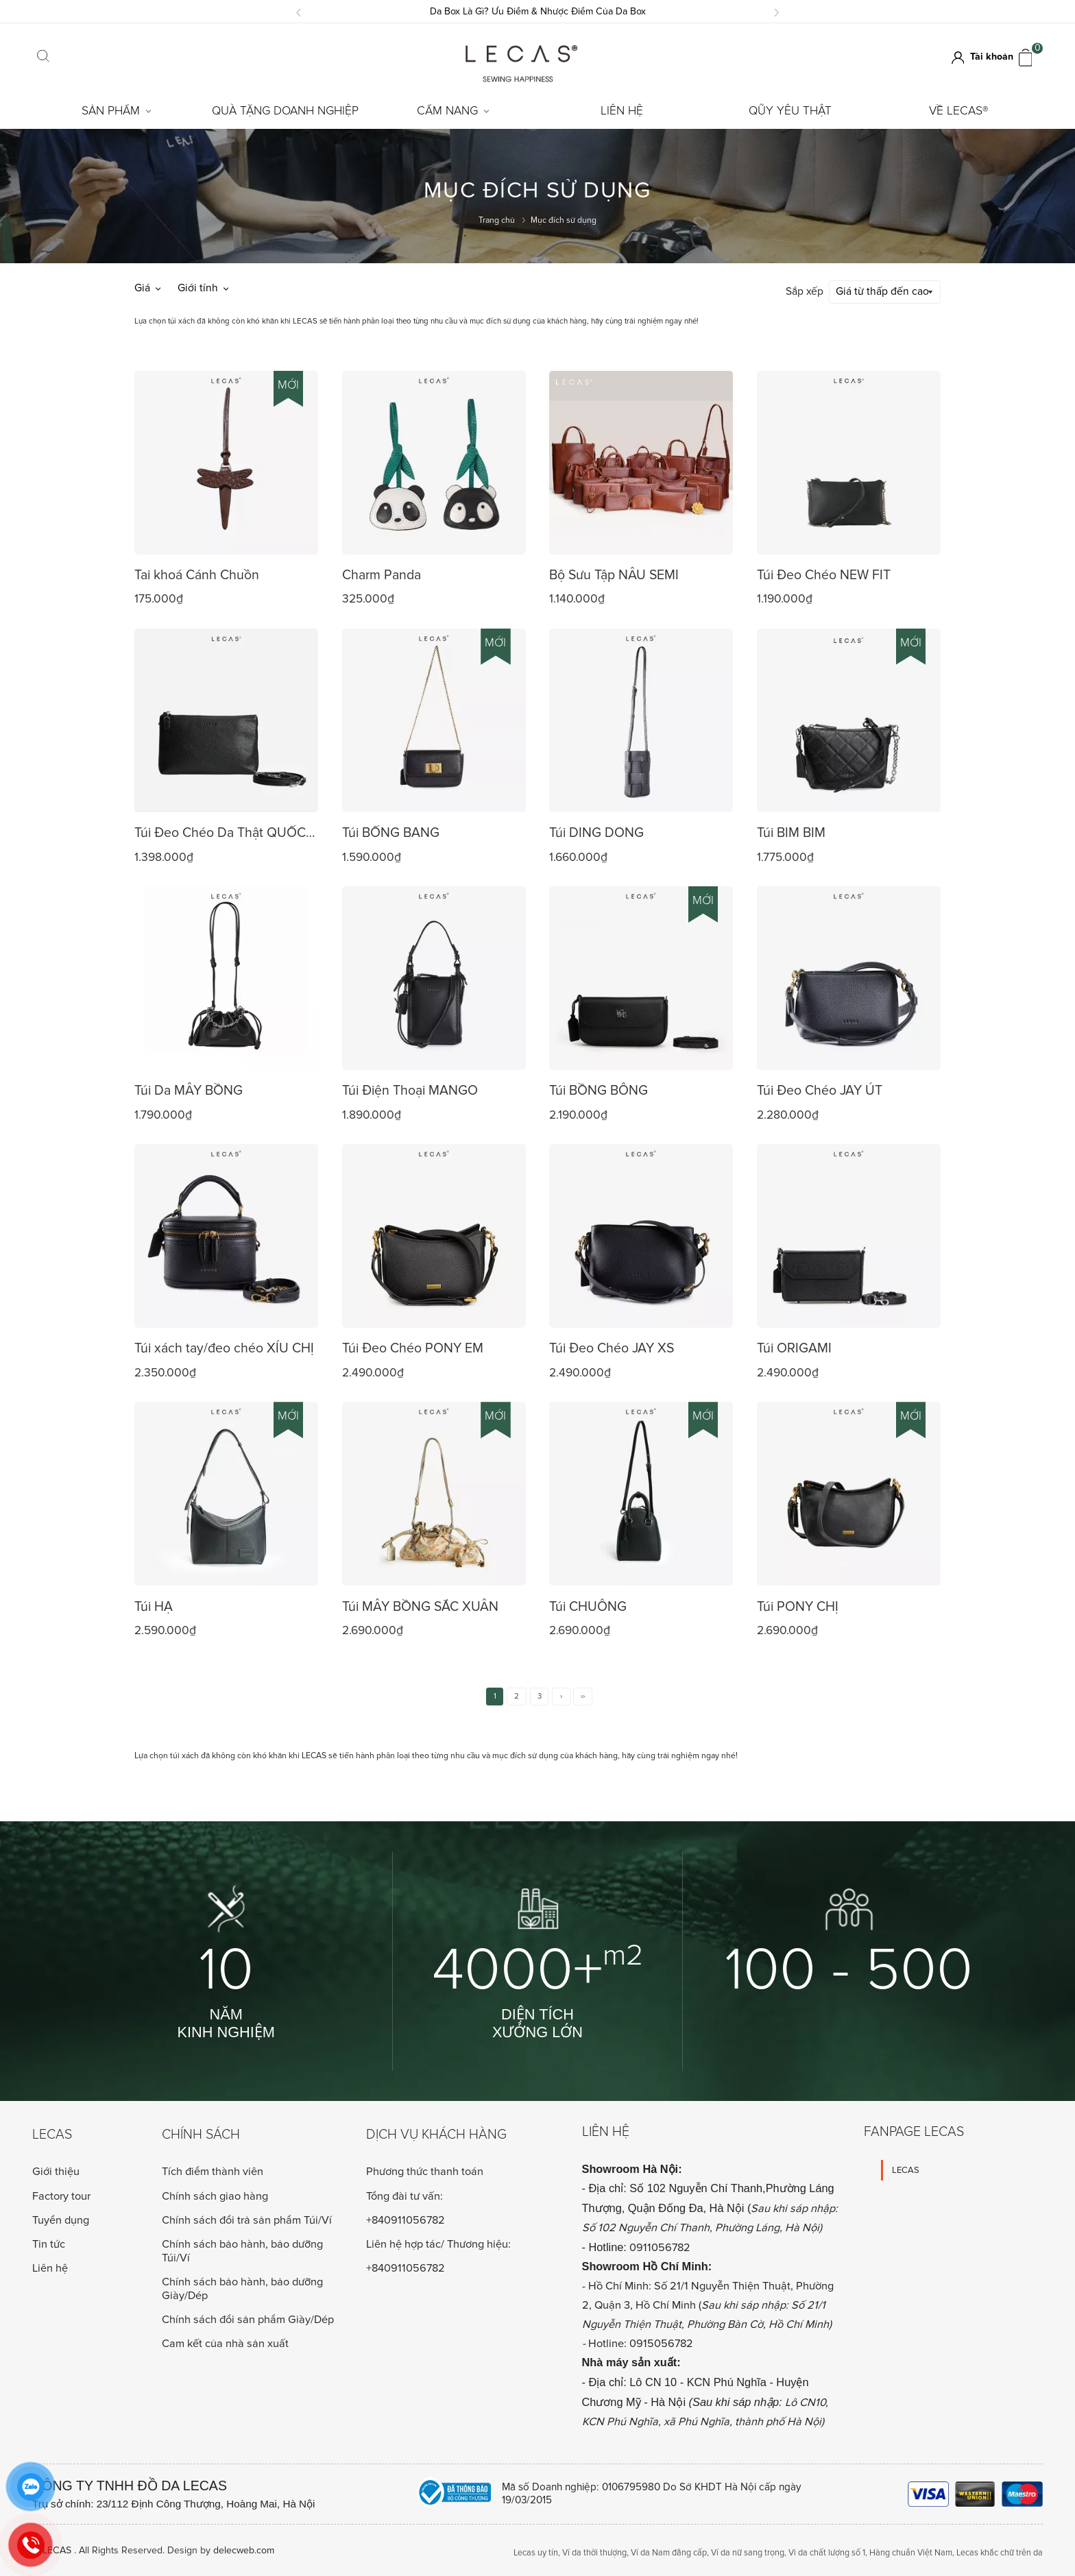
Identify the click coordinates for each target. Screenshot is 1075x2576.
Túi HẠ (153, 1605)
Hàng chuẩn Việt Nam (910, 2551)
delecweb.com (243, 2549)
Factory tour (61, 2195)
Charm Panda (381, 574)
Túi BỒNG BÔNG (598, 1089)
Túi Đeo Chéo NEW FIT (824, 574)
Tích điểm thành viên (212, 2170)
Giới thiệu (56, 2170)
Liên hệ (622, 111)
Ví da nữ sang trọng (747, 2551)
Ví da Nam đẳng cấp (669, 2551)
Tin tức (48, 2243)
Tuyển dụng (60, 2219)
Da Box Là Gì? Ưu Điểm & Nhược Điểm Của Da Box (538, 11)
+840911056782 (405, 2219)
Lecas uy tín (536, 2551)
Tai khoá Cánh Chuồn (196, 574)
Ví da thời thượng (594, 2551)
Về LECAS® (959, 111)
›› (583, 1694)
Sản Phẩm (117, 111)
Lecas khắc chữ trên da (999, 2551)
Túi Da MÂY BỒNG (188, 1089)
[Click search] (43, 58)
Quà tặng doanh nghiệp (285, 111)
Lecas (52, 2133)
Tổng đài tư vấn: (404, 2195)
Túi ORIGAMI (794, 1347)
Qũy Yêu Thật (790, 111)
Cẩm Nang (453, 111)
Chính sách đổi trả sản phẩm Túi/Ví (247, 2219)
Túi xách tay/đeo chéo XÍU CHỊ (224, 1347)
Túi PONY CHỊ (797, 1605)
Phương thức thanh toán (424, 2170)
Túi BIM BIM (791, 831)
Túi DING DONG (596, 831)
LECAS (905, 2168)
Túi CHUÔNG (588, 1605)
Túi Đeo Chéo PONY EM (412, 1347)
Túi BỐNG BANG (390, 831)
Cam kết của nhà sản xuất (225, 2342)
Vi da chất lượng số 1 (826, 2551)
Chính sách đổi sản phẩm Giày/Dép (248, 2318)
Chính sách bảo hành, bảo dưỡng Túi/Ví (242, 2249)
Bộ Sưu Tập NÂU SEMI (614, 574)
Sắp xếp (804, 290)
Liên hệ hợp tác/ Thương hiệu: (438, 2243)
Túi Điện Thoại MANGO (410, 1089)
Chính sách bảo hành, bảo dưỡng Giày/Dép (242, 2287)
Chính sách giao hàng (215, 2195)
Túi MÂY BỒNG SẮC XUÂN (420, 1605)
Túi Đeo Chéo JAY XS (611, 1347)
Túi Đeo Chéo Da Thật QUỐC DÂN (220, 832)
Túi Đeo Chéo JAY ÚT (819, 1089)
